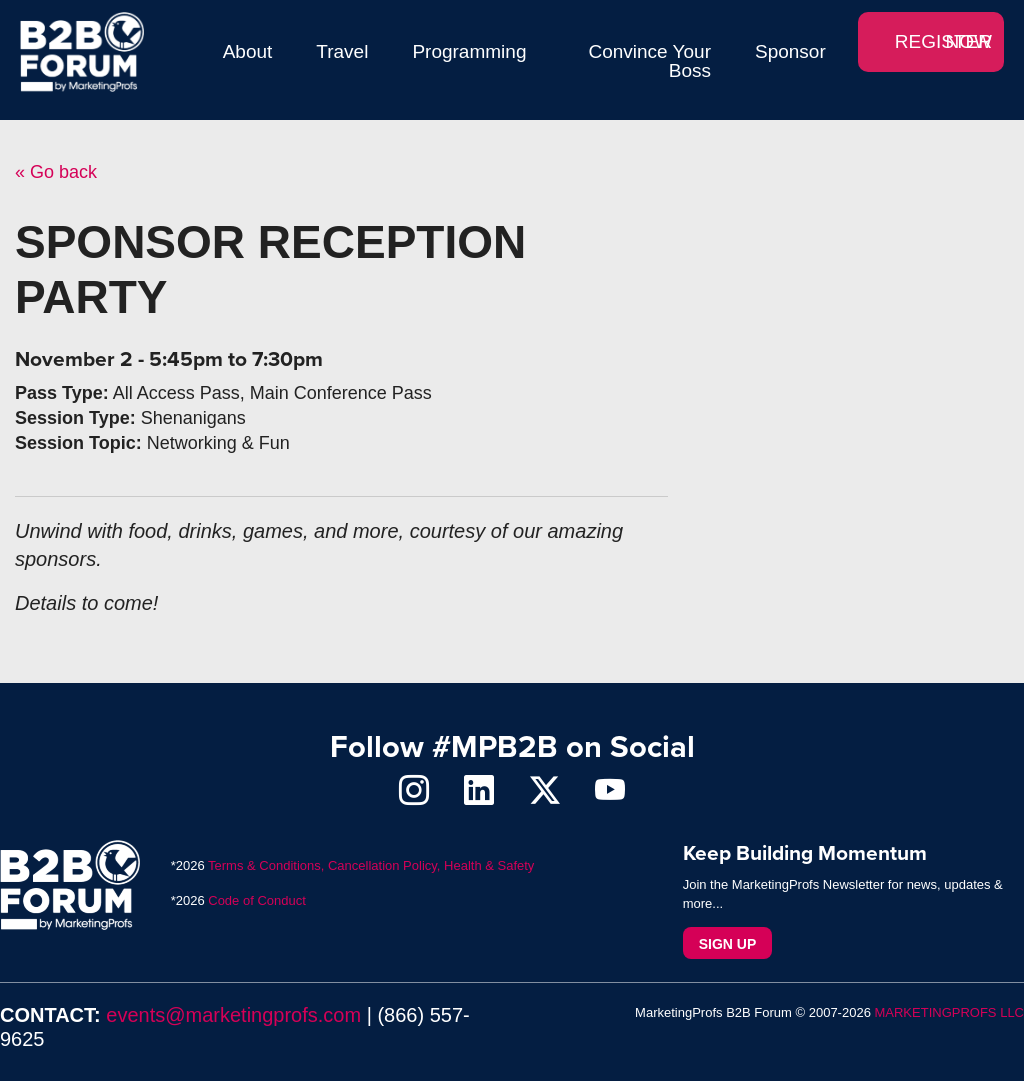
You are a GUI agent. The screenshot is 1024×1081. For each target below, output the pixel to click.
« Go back (56, 172)
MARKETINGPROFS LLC (949, 1012)
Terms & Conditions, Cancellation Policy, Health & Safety (371, 865)
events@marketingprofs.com (233, 1015)
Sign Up (728, 944)
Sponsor (790, 51)
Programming (469, 51)
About (248, 51)
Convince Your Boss (649, 61)
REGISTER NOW (943, 41)
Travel (342, 51)
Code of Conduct (257, 900)
